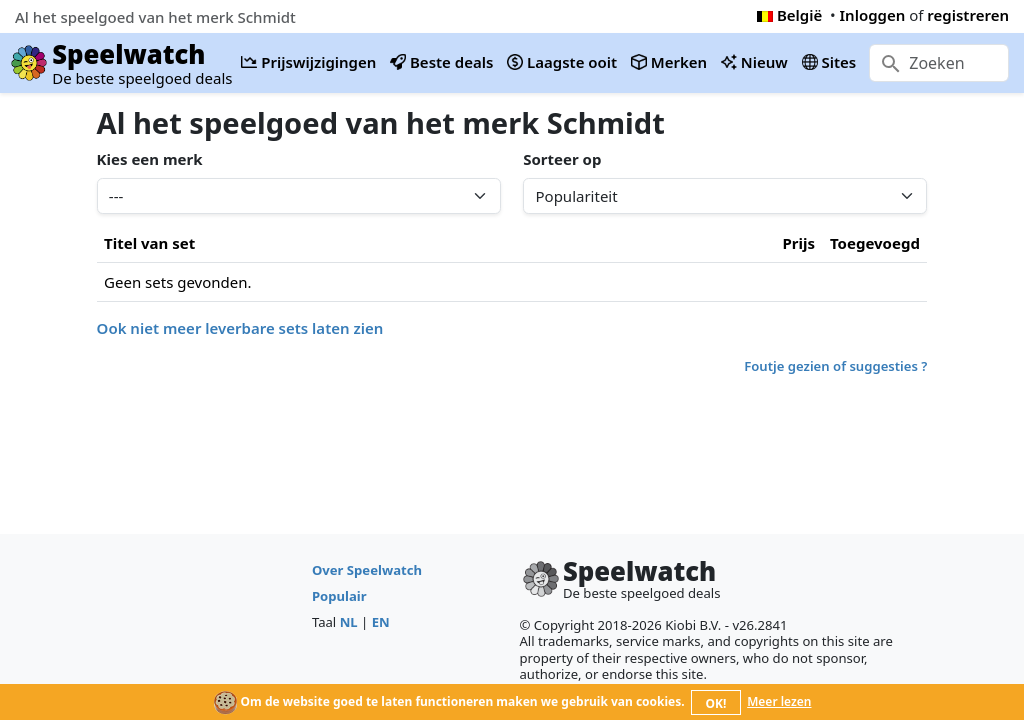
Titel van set (149, 243)
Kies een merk (150, 159)
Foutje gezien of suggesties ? (835, 366)
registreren (968, 15)
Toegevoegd (875, 243)
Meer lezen (779, 701)
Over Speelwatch (367, 570)
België (789, 15)
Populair (339, 596)
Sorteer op (562, 159)
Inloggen (873, 15)
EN (381, 622)
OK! (716, 703)
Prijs (798, 243)
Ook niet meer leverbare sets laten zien (240, 328)
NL (349, 622)
